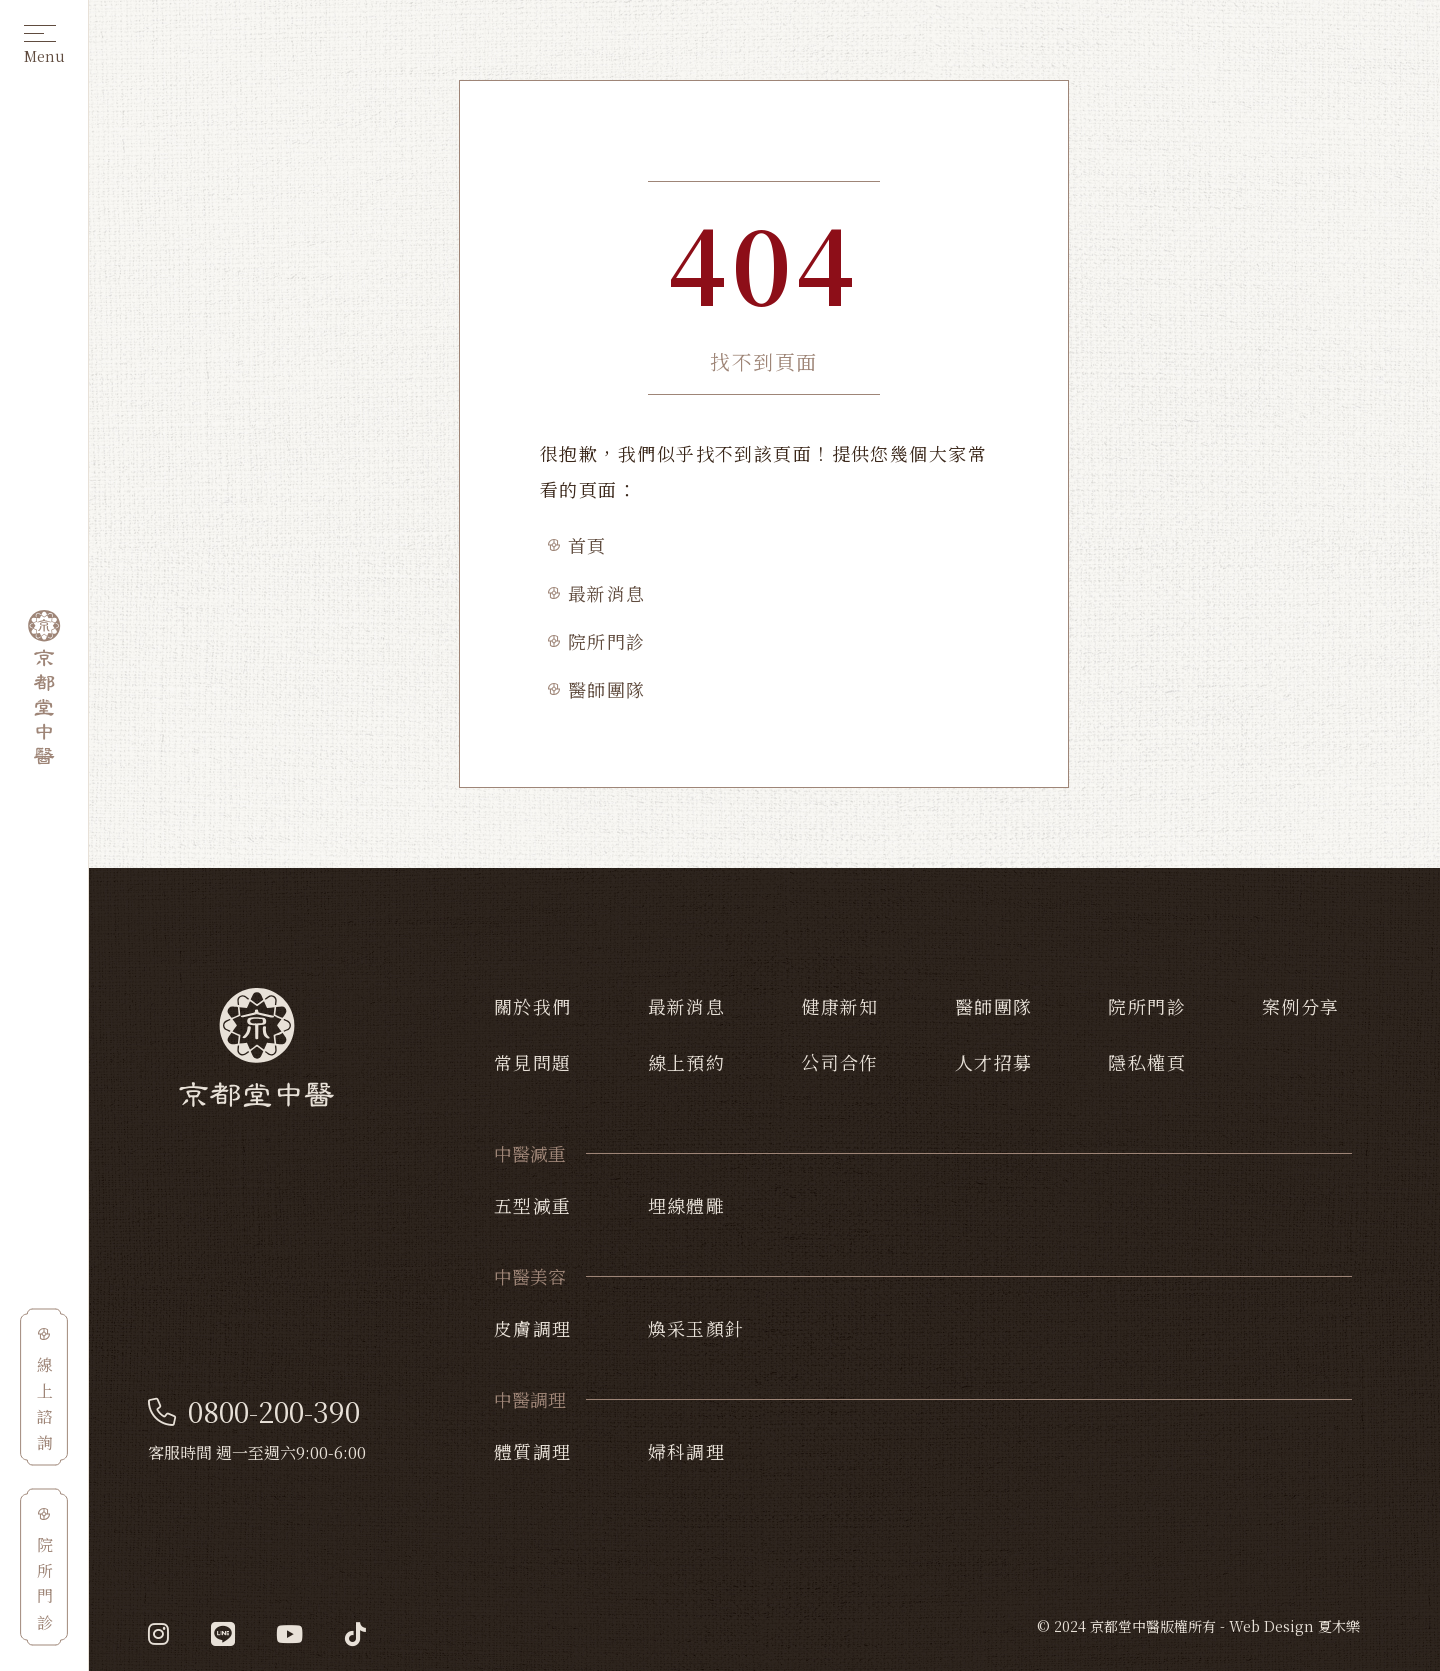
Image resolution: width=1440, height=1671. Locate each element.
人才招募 (994, 1062)
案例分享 (1301, 1006)
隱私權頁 (1147, 1062)
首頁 (587, 545)
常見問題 (533, 1062)
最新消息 (607, 593)
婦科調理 (687, 1451)
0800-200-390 (254, 1412)
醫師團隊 (607, 689)
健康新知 (840, 1006)
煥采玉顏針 (696, 1328)
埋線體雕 (687, 1205)
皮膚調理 (533, 1328)
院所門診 (607, 641)
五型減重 (533, 1205)
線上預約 (687, 1062)
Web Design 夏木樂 (1294, 1626)
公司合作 (840, 1062)
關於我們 (533, 1006)
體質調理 (533, 1451)
